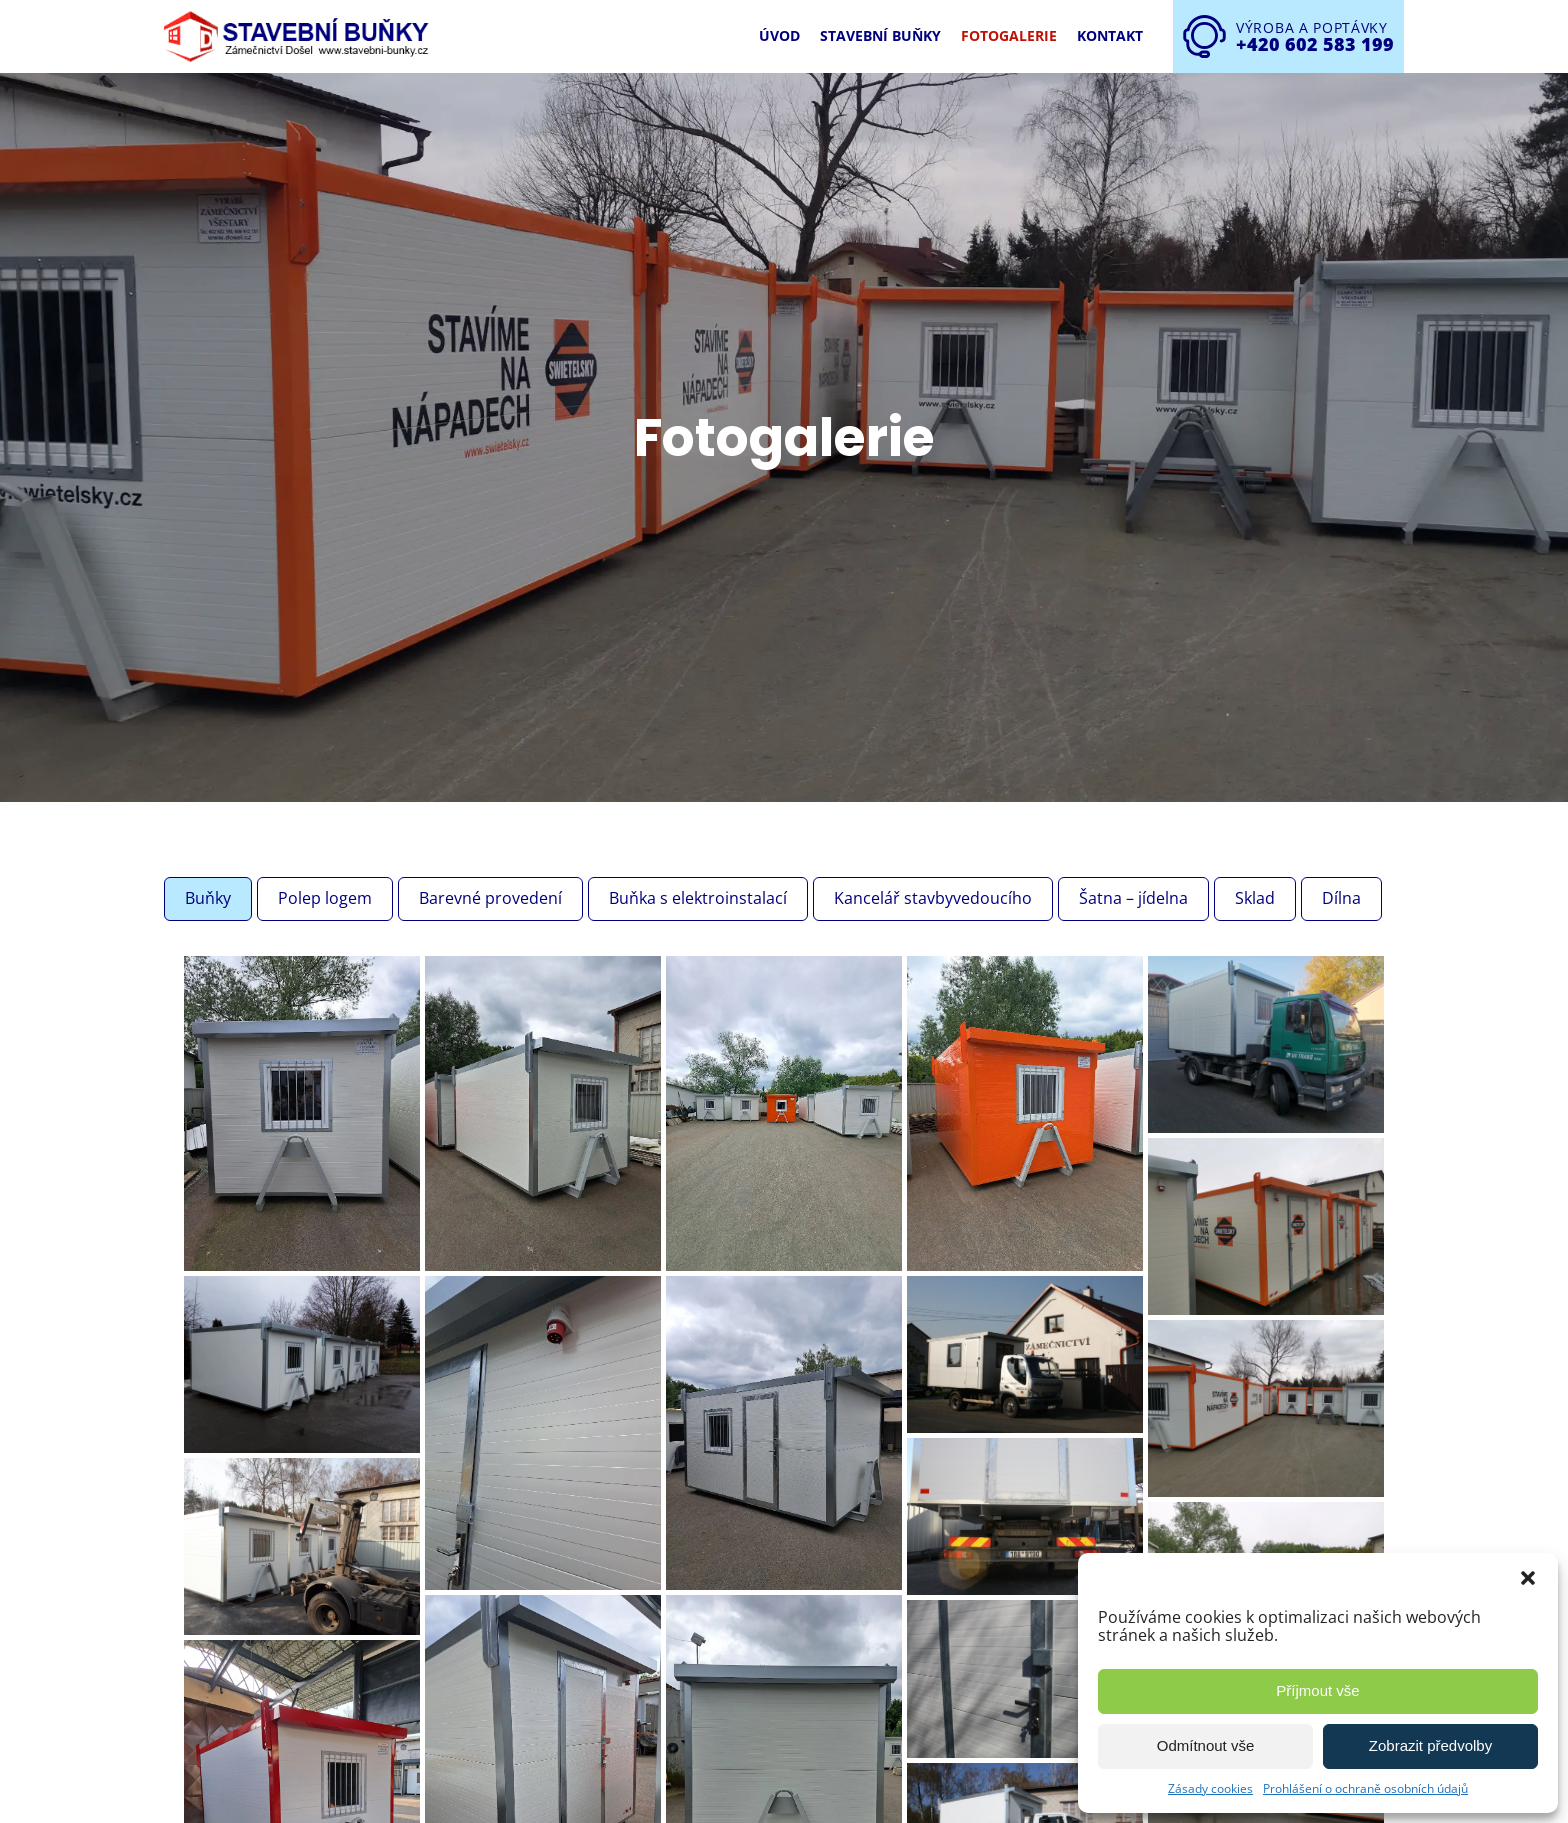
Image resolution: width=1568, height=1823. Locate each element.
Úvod (779, 35)
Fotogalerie (1009, 35)
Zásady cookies (1210, 1788)
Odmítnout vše (1206, 1745)
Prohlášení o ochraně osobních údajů (1365, 1788)
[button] (1528, 1578)
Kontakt (1110, 35)
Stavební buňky (880, 35)
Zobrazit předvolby (1430, 1745)
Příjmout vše (1317, 1690)
